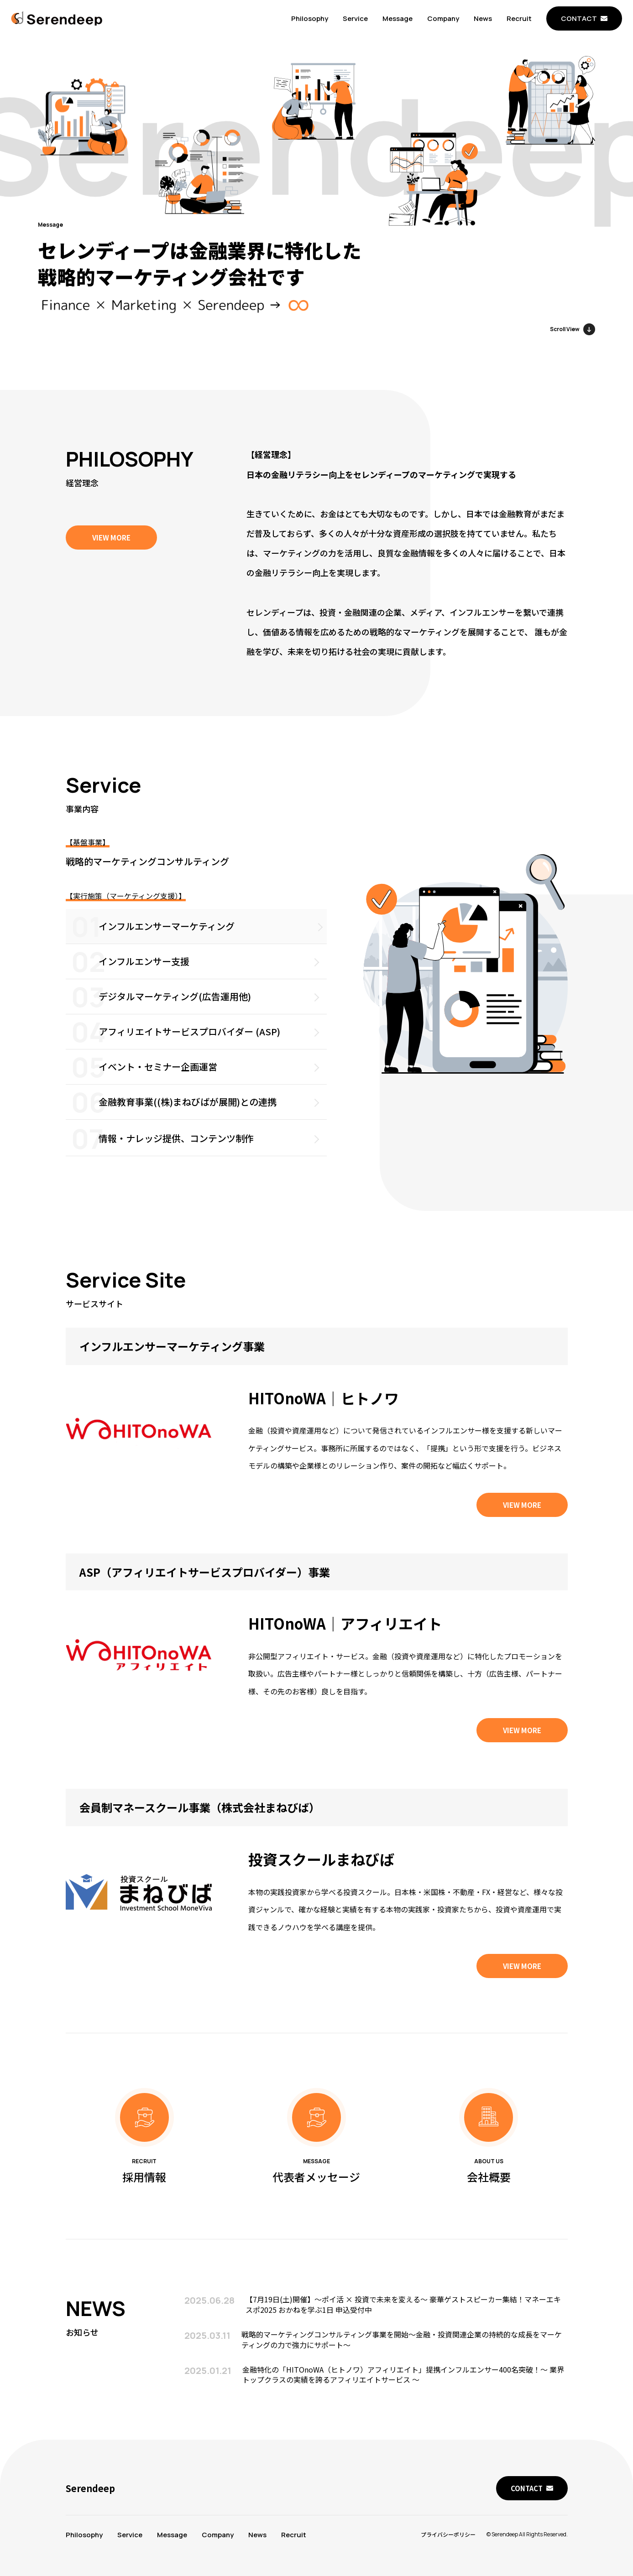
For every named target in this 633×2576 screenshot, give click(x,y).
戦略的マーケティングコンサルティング (147, 879)
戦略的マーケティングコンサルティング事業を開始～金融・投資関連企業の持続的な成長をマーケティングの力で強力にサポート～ (401, 2357)
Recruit (519, 18)
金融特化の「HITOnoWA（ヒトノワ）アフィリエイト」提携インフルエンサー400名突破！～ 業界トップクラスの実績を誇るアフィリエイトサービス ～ (403, 2392)
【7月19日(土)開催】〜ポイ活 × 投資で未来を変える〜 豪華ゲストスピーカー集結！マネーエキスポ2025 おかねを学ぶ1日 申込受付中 (403, 2321)
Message (397, 18)
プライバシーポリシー (448, 2534)
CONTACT (579, 18)
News (483, 18)
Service (355, 18)
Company (443, 18)
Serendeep (90, 2488)
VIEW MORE (111, 537)
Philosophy (309, 18)
